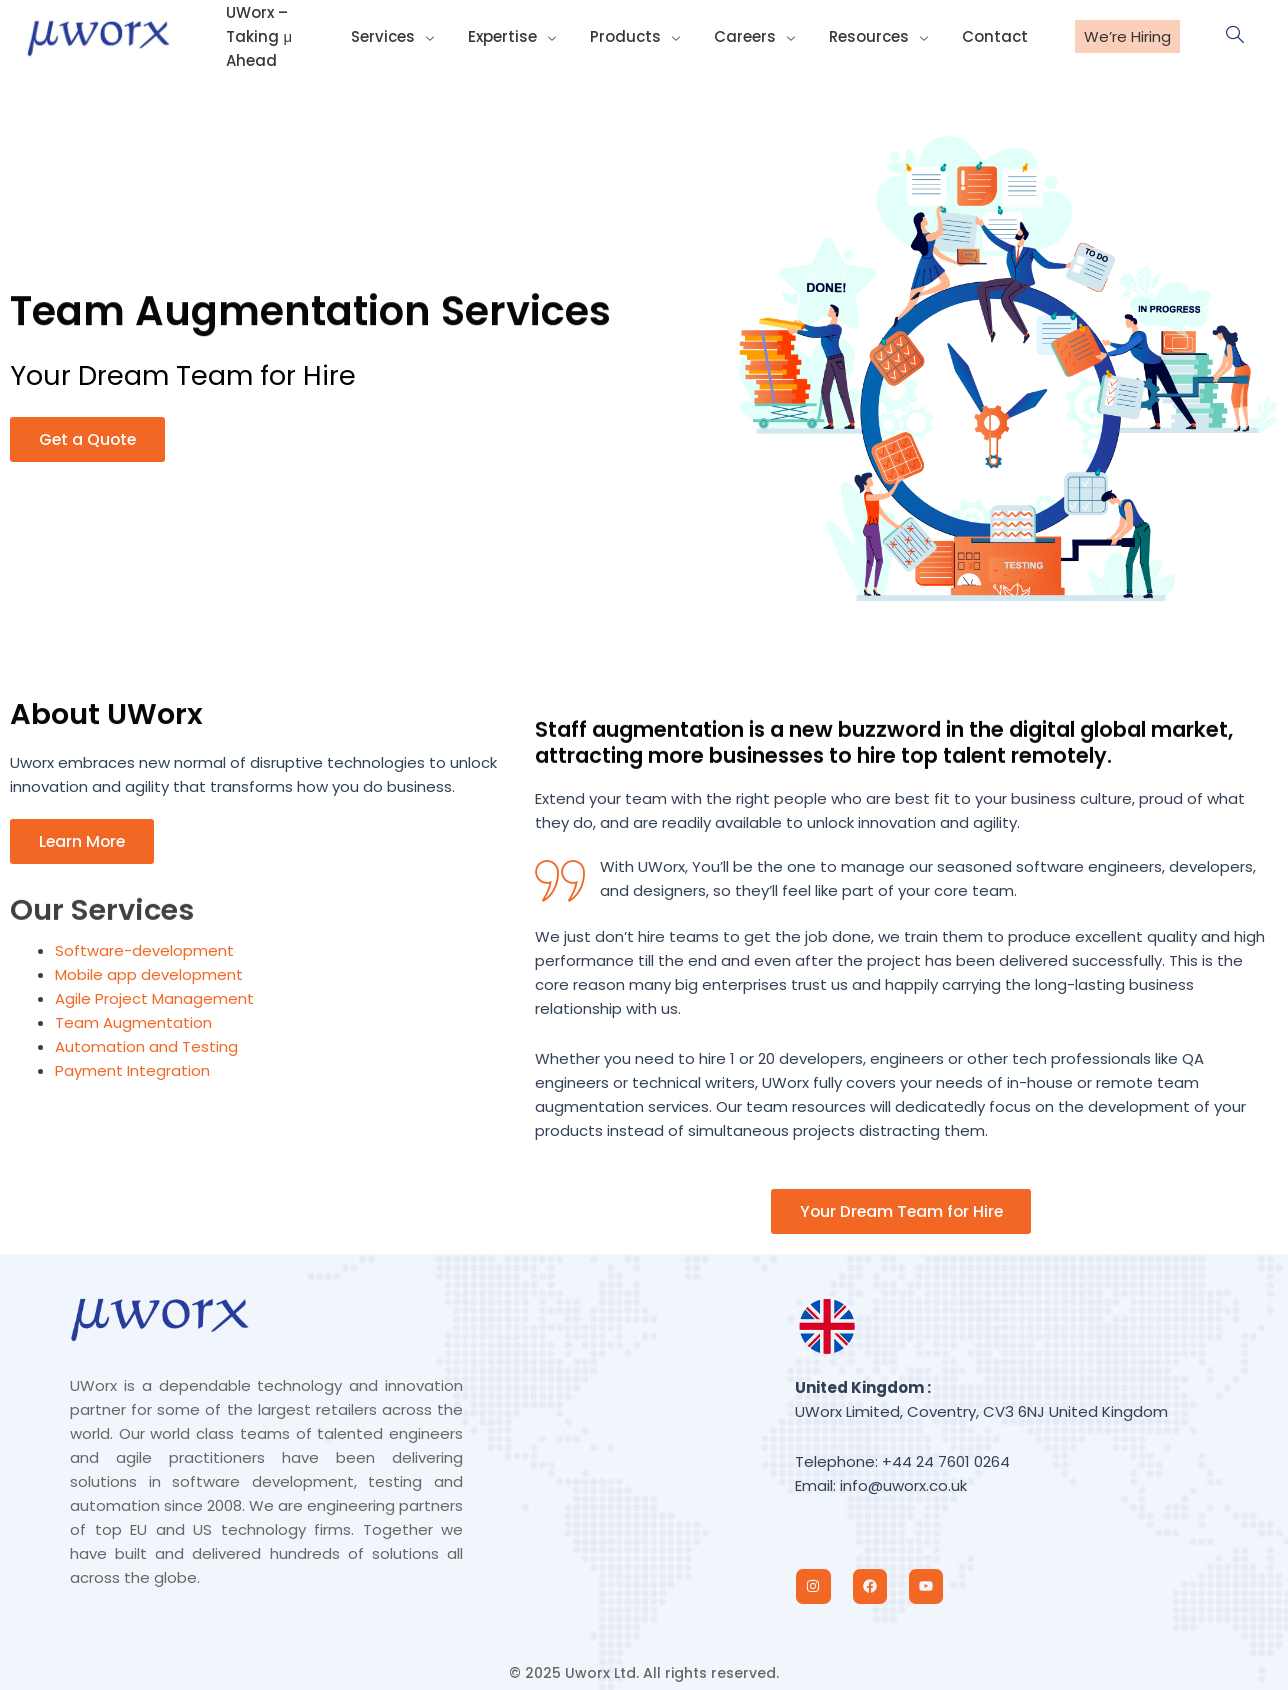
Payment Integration (132, 1071)
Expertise (528, 35)
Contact (995, 35)
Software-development (144, 951)
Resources (882, 35)
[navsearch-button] (1225, 36)
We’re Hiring (1127, 36)
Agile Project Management (154, 999)
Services (412, 35)
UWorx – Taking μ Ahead (255, 36)
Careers (762, 35)
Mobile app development (149, 975)
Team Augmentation (133, 1023)
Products (647, 35)
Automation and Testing (146, 1047)
